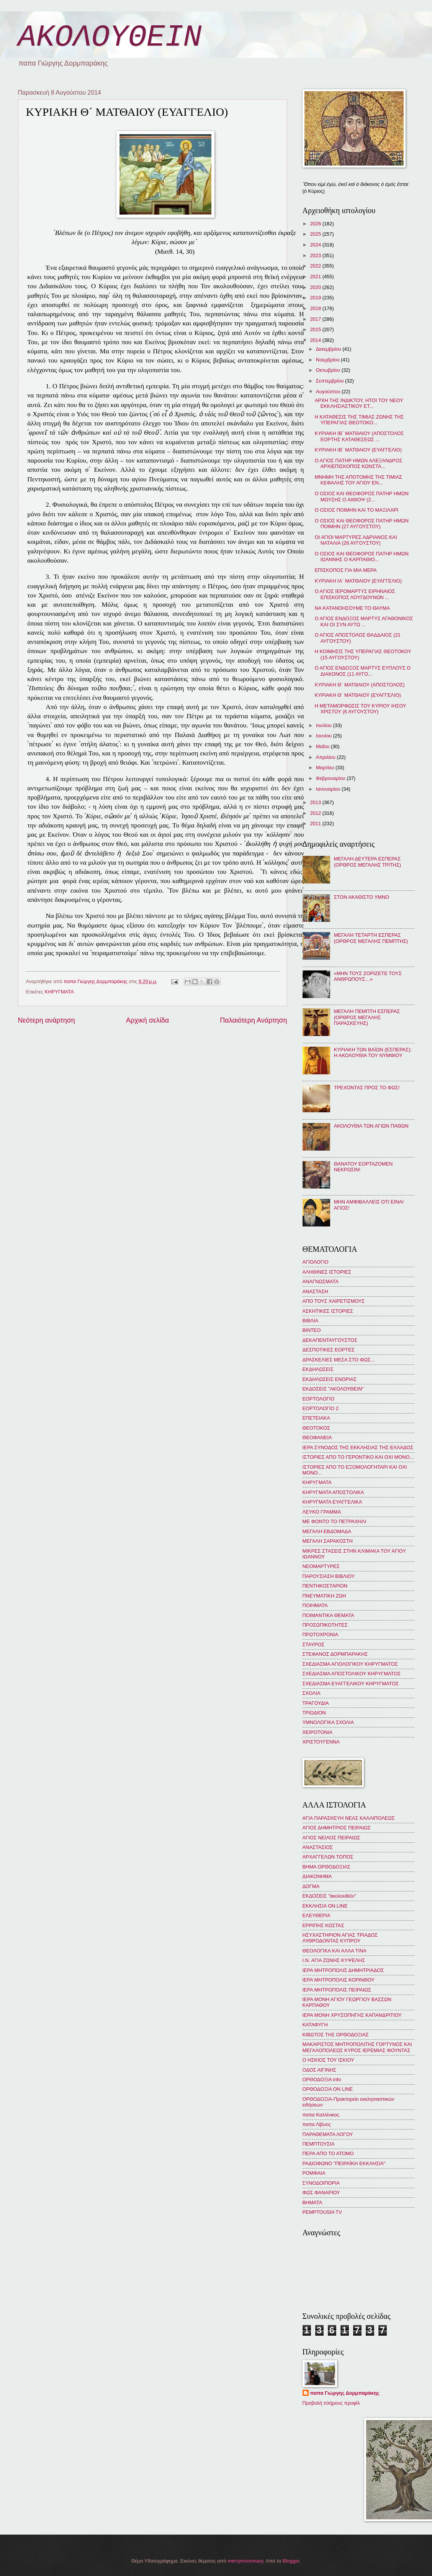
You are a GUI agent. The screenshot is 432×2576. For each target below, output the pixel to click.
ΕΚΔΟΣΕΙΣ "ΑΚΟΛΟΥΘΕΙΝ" (333, 1389)
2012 (316, 813)
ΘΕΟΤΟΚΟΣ (316, 1428)
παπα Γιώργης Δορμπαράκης (345, 2393)
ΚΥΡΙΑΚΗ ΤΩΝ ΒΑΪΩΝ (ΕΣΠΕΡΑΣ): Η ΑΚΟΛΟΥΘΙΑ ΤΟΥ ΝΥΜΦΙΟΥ (373, 1052)
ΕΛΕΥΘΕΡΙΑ (317, 1915)
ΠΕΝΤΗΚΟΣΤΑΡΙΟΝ (325, 1586)
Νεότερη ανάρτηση (46, 1020)
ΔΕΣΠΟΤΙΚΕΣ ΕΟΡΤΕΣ (329, 1350)
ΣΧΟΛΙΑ (312, 1693)
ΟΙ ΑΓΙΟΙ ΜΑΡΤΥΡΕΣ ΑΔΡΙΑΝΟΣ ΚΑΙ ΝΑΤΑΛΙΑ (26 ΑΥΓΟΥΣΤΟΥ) (356, 540)
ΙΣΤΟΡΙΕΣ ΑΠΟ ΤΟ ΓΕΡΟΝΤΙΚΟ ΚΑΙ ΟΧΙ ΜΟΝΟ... (358, 1457)
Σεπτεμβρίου (330, 381)
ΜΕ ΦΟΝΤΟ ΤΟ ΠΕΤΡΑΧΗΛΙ (335, 1521)
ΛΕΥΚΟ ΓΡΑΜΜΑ (322, 1512)
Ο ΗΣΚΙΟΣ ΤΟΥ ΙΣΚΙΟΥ (328, 2060)
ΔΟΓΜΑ (311, 1886)
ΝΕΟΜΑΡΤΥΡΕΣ (321, 1566)
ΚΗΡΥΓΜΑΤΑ (59, 992)
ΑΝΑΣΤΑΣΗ (315, 1291)
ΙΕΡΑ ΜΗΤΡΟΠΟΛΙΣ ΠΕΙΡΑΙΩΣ (337, 1990)
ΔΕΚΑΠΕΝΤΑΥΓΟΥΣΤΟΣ (330, 1340)
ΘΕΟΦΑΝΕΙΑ (317, 1437)
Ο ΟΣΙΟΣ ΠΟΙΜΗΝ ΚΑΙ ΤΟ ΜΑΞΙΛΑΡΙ (356, 510)
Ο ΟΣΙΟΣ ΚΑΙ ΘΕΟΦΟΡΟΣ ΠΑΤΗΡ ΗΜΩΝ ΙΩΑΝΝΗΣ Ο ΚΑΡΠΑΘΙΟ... (362, 556)
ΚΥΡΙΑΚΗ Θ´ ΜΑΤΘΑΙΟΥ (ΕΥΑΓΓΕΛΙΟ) (358, 695)
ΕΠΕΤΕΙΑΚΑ (316, 1418)
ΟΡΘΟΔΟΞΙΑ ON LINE (328, 2089)
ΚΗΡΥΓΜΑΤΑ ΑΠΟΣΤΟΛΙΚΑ (333, 1492)
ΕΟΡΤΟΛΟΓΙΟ (319, 1399)
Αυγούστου (329, 391)
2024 (316, 245)
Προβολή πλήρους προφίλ (331, 2403)
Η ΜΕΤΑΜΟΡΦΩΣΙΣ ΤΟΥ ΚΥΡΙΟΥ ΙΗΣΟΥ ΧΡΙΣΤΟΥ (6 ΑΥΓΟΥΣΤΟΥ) (360, 708)
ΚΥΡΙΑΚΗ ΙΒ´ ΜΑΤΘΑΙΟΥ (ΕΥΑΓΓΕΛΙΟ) (358, 450)
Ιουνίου (324, 736)
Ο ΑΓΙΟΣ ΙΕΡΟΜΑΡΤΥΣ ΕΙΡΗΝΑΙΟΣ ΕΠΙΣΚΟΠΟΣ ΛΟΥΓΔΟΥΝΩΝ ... (355, 594)
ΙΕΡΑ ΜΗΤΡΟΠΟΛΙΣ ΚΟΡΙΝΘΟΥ (339, 1980)
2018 (316, 308)
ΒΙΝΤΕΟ (312, 1330)
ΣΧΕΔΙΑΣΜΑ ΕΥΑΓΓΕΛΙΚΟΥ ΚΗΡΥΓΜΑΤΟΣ (351, 1683)
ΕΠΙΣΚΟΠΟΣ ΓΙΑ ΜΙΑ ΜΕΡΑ (346, 570)
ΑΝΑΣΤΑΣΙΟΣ (318, 1847)
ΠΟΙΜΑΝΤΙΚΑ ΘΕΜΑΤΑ (328, 1615)
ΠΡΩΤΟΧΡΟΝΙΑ (321, 1634)
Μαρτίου (325, 767)
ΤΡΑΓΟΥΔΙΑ (316, 1703)
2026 (316, 224)
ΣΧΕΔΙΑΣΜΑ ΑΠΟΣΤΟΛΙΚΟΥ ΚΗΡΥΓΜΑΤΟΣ (352, 1673)
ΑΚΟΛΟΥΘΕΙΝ (110, 37)
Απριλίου (326, 757)
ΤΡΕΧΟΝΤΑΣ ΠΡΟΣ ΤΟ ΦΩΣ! (367, 1087)
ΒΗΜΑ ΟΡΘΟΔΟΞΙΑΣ (326, 1867)
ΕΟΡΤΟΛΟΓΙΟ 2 (321, 1408)
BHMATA (312, 2202)
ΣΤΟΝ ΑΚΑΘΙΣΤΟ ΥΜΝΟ (361, 897)
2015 (316, 329)
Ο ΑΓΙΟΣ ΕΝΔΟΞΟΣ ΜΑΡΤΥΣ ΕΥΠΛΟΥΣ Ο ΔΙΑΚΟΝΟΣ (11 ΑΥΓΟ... (363, 670)
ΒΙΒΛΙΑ (311, 1320)
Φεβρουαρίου (331, 778)
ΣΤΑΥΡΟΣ (314, 1644)
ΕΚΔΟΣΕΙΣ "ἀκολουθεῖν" (329, 1896)
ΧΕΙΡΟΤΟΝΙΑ (317, 1732)
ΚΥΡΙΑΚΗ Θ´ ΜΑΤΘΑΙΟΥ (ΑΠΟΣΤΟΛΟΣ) (360, 685)
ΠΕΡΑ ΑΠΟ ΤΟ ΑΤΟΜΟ (328, 2153)
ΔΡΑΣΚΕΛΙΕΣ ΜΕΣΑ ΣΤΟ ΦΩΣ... (339, 1360)
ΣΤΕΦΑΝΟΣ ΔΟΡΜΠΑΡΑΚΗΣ (335, 1654)
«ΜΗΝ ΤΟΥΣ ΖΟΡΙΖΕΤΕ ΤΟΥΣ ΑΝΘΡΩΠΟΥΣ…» (368, 976)
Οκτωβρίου (329, 370)
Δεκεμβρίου (329, 349)
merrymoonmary (245, 2561)
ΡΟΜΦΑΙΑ (314, 2173)
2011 (316, 823)
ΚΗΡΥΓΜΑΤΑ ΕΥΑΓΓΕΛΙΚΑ (332, 1502)
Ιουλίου (324, 725)
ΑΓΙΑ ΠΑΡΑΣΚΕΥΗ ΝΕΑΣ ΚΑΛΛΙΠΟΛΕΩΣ (349, 1818)
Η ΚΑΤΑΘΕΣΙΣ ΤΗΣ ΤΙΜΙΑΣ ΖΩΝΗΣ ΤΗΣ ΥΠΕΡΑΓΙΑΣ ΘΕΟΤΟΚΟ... (359, 419)
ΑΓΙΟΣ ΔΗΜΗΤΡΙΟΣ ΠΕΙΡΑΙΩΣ (337, 1828)
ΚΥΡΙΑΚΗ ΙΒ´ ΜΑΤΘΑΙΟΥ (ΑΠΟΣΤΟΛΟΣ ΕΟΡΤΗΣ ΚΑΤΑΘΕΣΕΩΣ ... (359, 436)
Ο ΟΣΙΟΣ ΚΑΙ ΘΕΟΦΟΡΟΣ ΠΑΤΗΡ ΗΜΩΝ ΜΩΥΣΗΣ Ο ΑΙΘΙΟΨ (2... (362, 496)
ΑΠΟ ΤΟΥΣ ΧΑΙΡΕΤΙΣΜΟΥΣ (334, 1301)
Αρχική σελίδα (147, 1020)
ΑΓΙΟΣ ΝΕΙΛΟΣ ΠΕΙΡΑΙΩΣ (331, 1837)
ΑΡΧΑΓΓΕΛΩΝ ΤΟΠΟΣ (328, 1857)
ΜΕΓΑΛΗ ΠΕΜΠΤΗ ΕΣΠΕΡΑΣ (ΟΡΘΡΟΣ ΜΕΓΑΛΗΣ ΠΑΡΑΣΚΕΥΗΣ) (367, 1017)
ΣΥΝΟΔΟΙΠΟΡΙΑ (321, 2183)
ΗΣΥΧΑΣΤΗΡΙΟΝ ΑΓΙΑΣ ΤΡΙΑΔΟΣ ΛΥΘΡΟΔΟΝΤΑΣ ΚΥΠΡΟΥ (340, 1938)
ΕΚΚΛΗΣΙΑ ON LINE (325, 1906)
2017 (316, 319)
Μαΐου (323, 746)
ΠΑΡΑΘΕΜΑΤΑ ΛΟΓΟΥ (328, 2134)
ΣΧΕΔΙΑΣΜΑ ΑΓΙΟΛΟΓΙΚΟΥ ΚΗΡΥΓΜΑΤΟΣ (350, 1664)
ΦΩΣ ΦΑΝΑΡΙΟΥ (321, 2192)
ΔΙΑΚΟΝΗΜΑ (317, 1876)
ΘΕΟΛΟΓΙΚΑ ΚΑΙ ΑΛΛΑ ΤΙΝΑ (335, 1951)
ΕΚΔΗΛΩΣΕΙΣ (318, 1369)
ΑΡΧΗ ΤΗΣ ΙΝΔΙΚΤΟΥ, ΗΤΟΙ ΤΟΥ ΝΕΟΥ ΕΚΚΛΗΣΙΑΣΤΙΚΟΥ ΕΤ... (359, 403)
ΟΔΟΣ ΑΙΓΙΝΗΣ (319, 2070)
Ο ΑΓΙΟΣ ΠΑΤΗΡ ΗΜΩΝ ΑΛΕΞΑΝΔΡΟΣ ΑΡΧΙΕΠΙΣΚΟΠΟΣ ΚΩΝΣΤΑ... (359, 463)
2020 (316, 287)
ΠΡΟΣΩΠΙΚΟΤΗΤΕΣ (325, 1625)
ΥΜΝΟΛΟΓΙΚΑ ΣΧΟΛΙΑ (328, 1722)
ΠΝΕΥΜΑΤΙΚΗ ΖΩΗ (324, 1596)
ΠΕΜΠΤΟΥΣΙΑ (319, 2144)
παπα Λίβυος (317, 2124)
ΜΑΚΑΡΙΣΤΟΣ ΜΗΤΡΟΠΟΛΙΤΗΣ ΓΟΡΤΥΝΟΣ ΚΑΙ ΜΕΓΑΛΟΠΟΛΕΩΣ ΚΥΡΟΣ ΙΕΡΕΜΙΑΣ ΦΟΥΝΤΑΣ (357, 2047)
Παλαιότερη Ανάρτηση (253, 1020)
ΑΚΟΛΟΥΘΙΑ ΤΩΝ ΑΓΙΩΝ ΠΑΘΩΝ (371, 1126)
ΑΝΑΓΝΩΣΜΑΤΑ (321, 1281)
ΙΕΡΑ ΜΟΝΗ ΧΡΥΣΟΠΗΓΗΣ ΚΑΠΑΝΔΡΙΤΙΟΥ (352, 2015)
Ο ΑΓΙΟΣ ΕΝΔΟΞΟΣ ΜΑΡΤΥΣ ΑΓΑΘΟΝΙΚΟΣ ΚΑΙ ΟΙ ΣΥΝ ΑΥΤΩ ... (364, 621)
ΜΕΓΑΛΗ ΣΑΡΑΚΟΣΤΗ (328, 1541)
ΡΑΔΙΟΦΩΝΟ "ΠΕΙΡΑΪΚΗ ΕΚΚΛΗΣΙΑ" (344, 2163)
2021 (316, 276)
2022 (316, 266)
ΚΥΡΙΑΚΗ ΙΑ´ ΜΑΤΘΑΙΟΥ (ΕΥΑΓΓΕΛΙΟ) (358, 581)
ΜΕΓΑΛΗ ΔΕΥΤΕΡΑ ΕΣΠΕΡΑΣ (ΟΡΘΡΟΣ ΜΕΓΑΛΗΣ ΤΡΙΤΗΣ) (367, 861)
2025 (316, 234)
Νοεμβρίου (328, 360)
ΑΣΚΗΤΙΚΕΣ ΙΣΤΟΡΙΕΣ (328, 1311)
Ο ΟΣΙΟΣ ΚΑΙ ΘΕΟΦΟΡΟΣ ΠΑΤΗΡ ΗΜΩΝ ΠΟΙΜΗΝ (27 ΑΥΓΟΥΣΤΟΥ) (362, 523)
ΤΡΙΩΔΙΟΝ (314, 1713)
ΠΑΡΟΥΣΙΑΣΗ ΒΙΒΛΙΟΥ (329, 1576)
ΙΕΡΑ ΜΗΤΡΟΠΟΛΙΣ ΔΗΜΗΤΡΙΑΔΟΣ (343, 1970)
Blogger (291, 2561)
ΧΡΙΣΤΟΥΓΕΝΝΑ (321, 1742)
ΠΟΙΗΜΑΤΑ (315, 1605)
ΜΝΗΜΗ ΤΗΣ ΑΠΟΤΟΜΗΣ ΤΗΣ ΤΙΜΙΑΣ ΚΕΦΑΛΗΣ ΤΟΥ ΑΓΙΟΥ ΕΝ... (358, 480)
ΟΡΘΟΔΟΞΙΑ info (322, 2079)
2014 (316, 340)
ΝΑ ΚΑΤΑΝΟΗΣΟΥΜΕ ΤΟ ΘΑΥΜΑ (352, 608)
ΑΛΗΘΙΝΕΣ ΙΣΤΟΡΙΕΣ (327, 1272)
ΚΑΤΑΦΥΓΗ (315, 2025)
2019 (316, 297)
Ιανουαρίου (329, 789)
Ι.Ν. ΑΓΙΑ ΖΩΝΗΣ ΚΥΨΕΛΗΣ (334, 1960)
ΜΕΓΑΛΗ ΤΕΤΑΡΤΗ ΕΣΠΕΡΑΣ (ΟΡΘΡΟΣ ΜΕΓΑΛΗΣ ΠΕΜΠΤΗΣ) (371, 938)
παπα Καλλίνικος (321, 2115)
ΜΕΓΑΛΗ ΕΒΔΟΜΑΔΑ (327, 1531)
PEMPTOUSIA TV (322, 2212)
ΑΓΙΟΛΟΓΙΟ (316, 1262)
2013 (316, 802)
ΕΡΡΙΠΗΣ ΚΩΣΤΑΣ (323, 1925)
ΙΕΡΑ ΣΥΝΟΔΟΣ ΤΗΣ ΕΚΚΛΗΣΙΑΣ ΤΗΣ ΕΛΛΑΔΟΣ (358, 1447)
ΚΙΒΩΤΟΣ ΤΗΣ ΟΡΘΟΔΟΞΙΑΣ (336, 2034)
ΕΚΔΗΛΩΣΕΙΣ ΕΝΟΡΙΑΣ (330, 1379)
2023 (316, 255)
